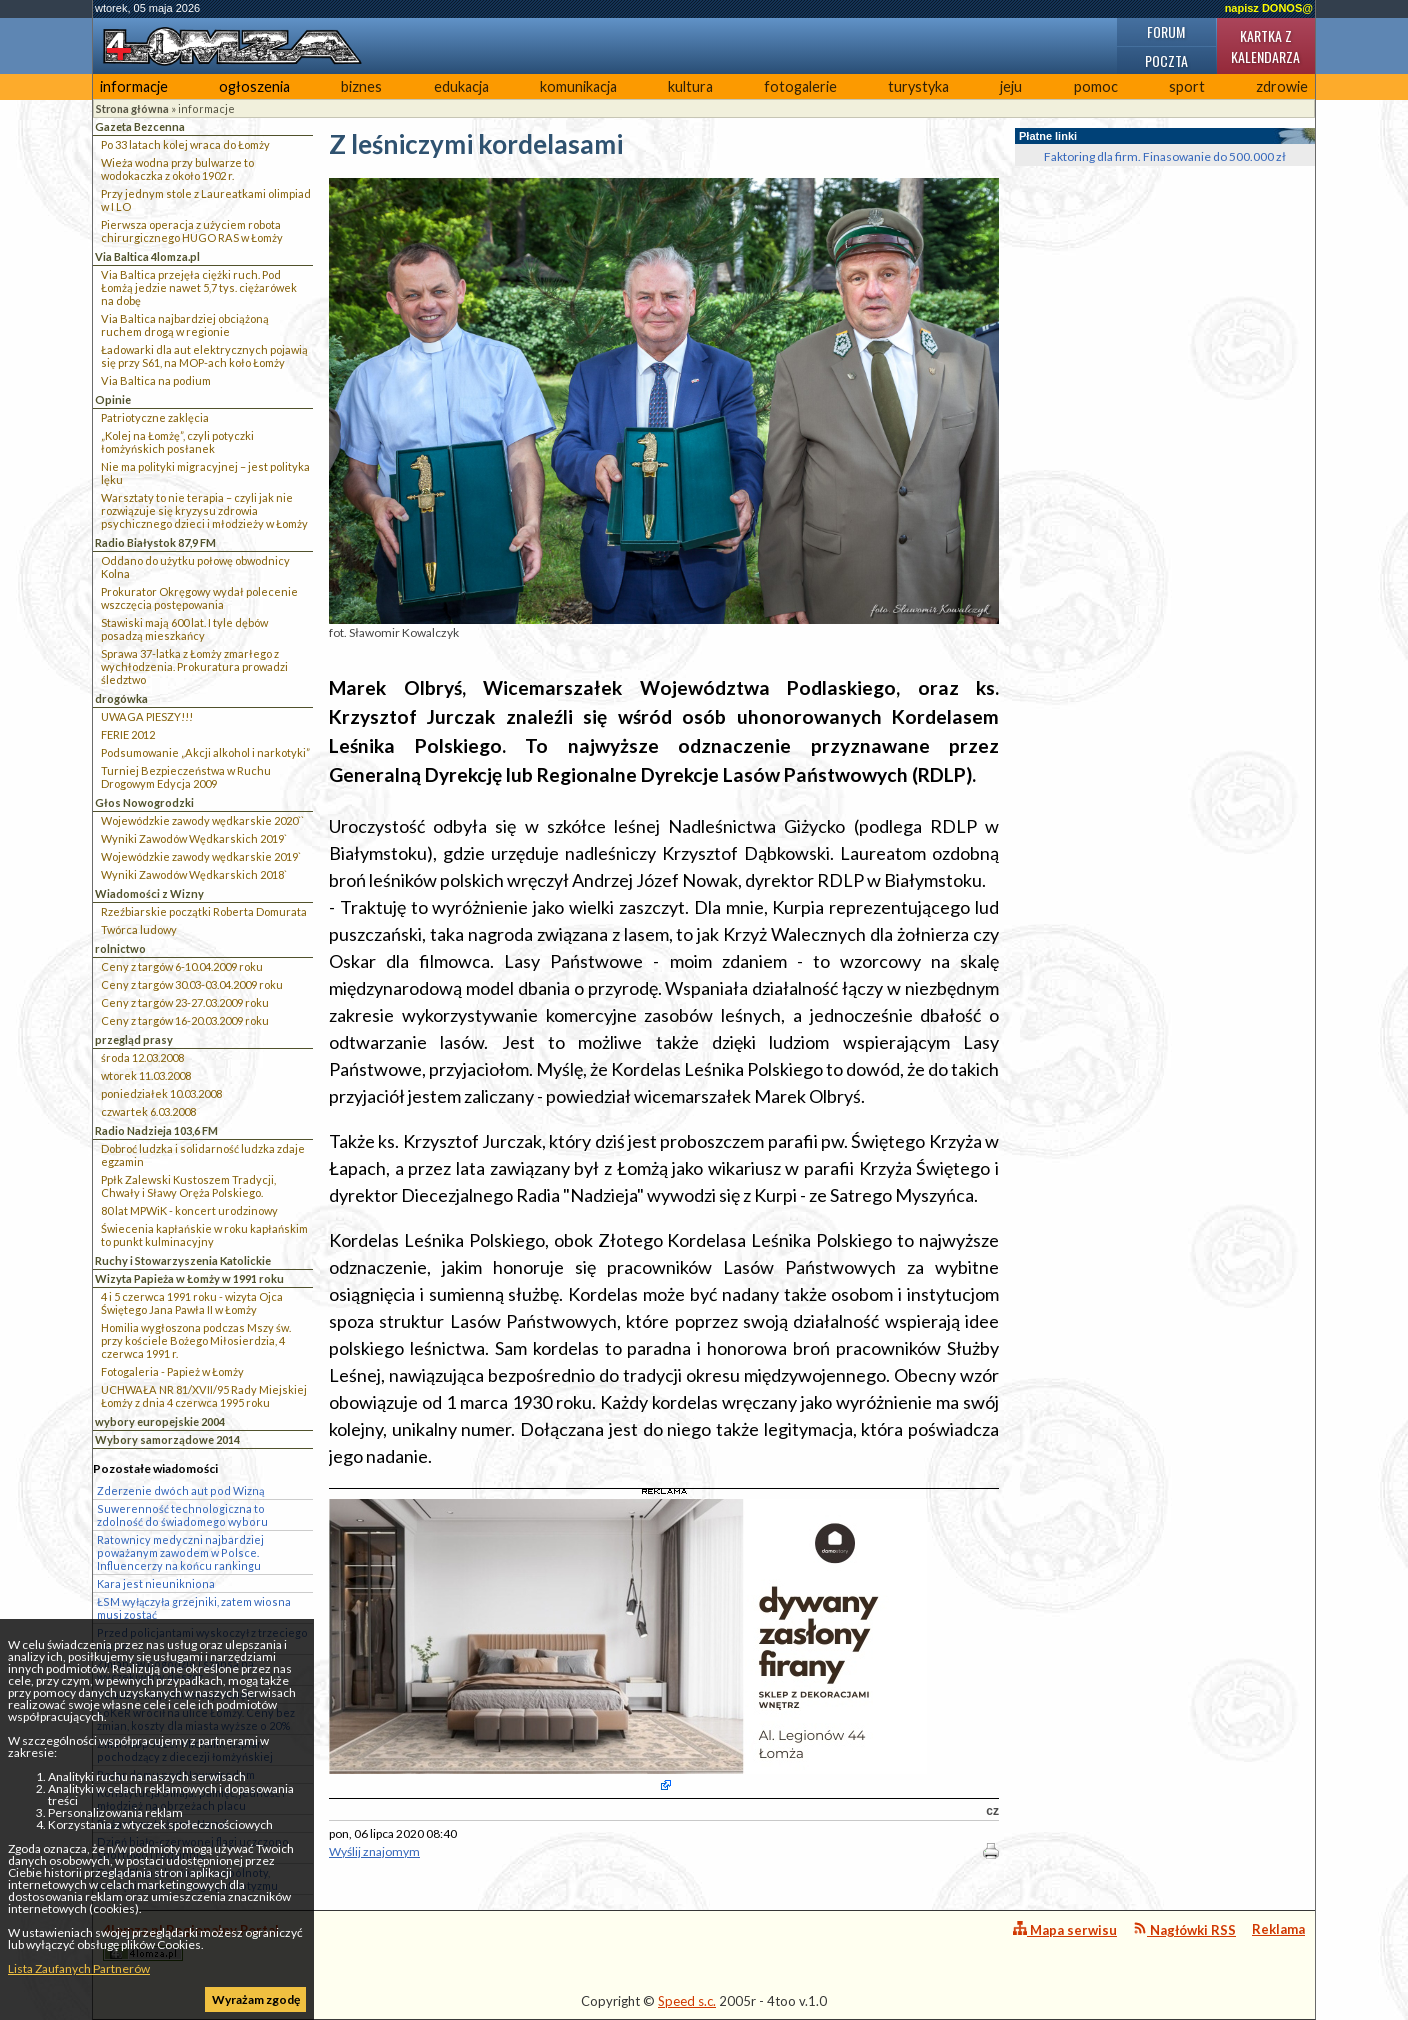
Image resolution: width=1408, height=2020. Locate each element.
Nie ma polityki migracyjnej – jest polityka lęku (205, 473)
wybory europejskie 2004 (160, 1421)
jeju (1011, 86)
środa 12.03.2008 (142, 1057)
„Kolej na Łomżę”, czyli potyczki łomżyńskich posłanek (177, 442)
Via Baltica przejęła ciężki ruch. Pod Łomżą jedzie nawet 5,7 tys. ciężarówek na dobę (199, 287)
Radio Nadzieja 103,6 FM (156, 1130)
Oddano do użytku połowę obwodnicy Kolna (195, 567)
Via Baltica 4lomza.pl (147, 256)
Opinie (113, 399)
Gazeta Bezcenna (140, 126)
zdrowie (1282, 86)
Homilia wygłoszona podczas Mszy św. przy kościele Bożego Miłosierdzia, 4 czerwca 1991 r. (196, 1340)
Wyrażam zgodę (256, 1999)
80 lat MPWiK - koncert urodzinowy (189, 1210)
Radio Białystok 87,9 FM (155, 542)
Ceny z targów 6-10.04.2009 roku (182, 966)
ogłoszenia (254, 86)
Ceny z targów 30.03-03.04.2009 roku (192, 984)
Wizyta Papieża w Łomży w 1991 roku (189, 1278)
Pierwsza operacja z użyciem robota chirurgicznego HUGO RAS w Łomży (192, 231)
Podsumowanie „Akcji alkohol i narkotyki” (205, 752)
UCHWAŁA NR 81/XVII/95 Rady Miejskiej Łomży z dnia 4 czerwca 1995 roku (204, 1396)
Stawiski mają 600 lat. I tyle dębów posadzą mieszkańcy (184, 629)
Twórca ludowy (139, 929)
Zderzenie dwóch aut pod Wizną (180, 1490)
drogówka (121, 698)
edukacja (461, 86)
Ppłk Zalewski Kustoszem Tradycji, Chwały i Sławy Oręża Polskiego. (188, 1186)
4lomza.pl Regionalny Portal (191, 1941)
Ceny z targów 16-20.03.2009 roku (185, 1020)
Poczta (1166, 60)
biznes (361, 86)
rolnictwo (120, 948)
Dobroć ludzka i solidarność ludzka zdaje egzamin (203, 1155)
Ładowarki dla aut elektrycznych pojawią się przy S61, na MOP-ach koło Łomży (204, 356)
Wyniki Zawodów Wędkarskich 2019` (194, 838)
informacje (134, 86)
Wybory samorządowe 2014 (167, 1439)
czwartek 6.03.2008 (148, 1111)
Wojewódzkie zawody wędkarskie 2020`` (202, 820)
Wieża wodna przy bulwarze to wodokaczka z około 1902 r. (177, 169)
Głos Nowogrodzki (144, 802)
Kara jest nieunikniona (156, 1583)
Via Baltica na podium (156, 380)
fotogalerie (800, 86)
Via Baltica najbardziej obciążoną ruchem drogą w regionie (185, 325)
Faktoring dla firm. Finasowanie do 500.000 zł (1165, 156)
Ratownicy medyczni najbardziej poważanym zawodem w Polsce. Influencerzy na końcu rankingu (180, 1552)
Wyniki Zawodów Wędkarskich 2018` (194, 874)
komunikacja (578, 86)
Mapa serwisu (1065, 1929)
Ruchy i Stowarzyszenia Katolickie (183, 1260)
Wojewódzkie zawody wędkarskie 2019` (201, 856)
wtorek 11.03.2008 (146, 1075)
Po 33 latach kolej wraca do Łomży (185, 144)
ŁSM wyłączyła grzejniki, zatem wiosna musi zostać (194, 1608)
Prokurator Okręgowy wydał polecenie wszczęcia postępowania (199, 598)
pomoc (1096, 86)
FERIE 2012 (128, 734)
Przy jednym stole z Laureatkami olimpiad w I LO (206, 200)
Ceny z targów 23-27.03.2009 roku (185, 1002)
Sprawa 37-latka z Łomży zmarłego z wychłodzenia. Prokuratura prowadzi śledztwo (194, 666)
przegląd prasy (134, 1039)
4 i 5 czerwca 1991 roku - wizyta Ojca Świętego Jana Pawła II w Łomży (192, 1303)
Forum (1166, 31)
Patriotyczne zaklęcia (155, 417)
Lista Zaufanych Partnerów (79, 1968)
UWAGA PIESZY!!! (147, 716)
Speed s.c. (687, 2001)
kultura (690, 86)
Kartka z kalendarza (1265, 46)
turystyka (918, 86)
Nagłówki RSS (1184, 1929)
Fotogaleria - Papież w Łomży (172, 1371)
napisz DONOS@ (1269, 8)
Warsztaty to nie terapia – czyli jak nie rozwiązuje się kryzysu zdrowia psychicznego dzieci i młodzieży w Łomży (204, 510)
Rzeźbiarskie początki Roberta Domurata (204, 911)
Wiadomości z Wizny (149, 893)
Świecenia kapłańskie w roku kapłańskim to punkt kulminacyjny (204, 1235)
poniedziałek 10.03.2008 (161, 1093)
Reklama (1278, 1929)
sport (1187, 86)
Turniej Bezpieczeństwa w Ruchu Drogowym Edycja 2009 (186, 777)
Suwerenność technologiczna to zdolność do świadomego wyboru (182, 1515)
